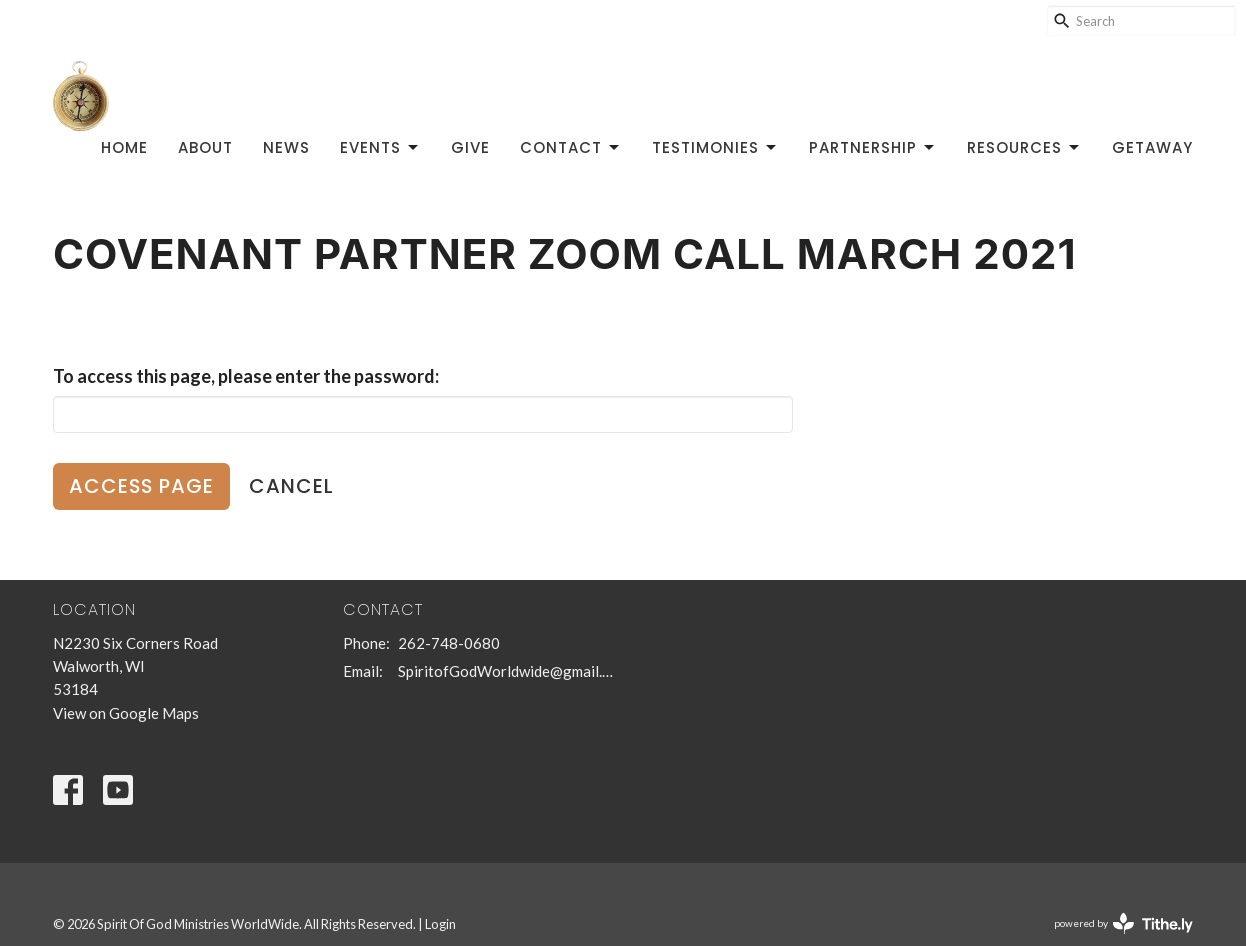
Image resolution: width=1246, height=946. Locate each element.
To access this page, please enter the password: (246, 376)
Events (380, 147)
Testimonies (715, 147)
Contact (571, 147)
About (205, 147)
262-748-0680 (449, 643)
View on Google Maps (126, 713)
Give (470, 147)
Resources (1024, 147)
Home (124, 147)
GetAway (1152, 147)
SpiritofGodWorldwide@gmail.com (505, 671)
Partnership (873, 147)
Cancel (291, 486)
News (286, 147)
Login (440, 924)
